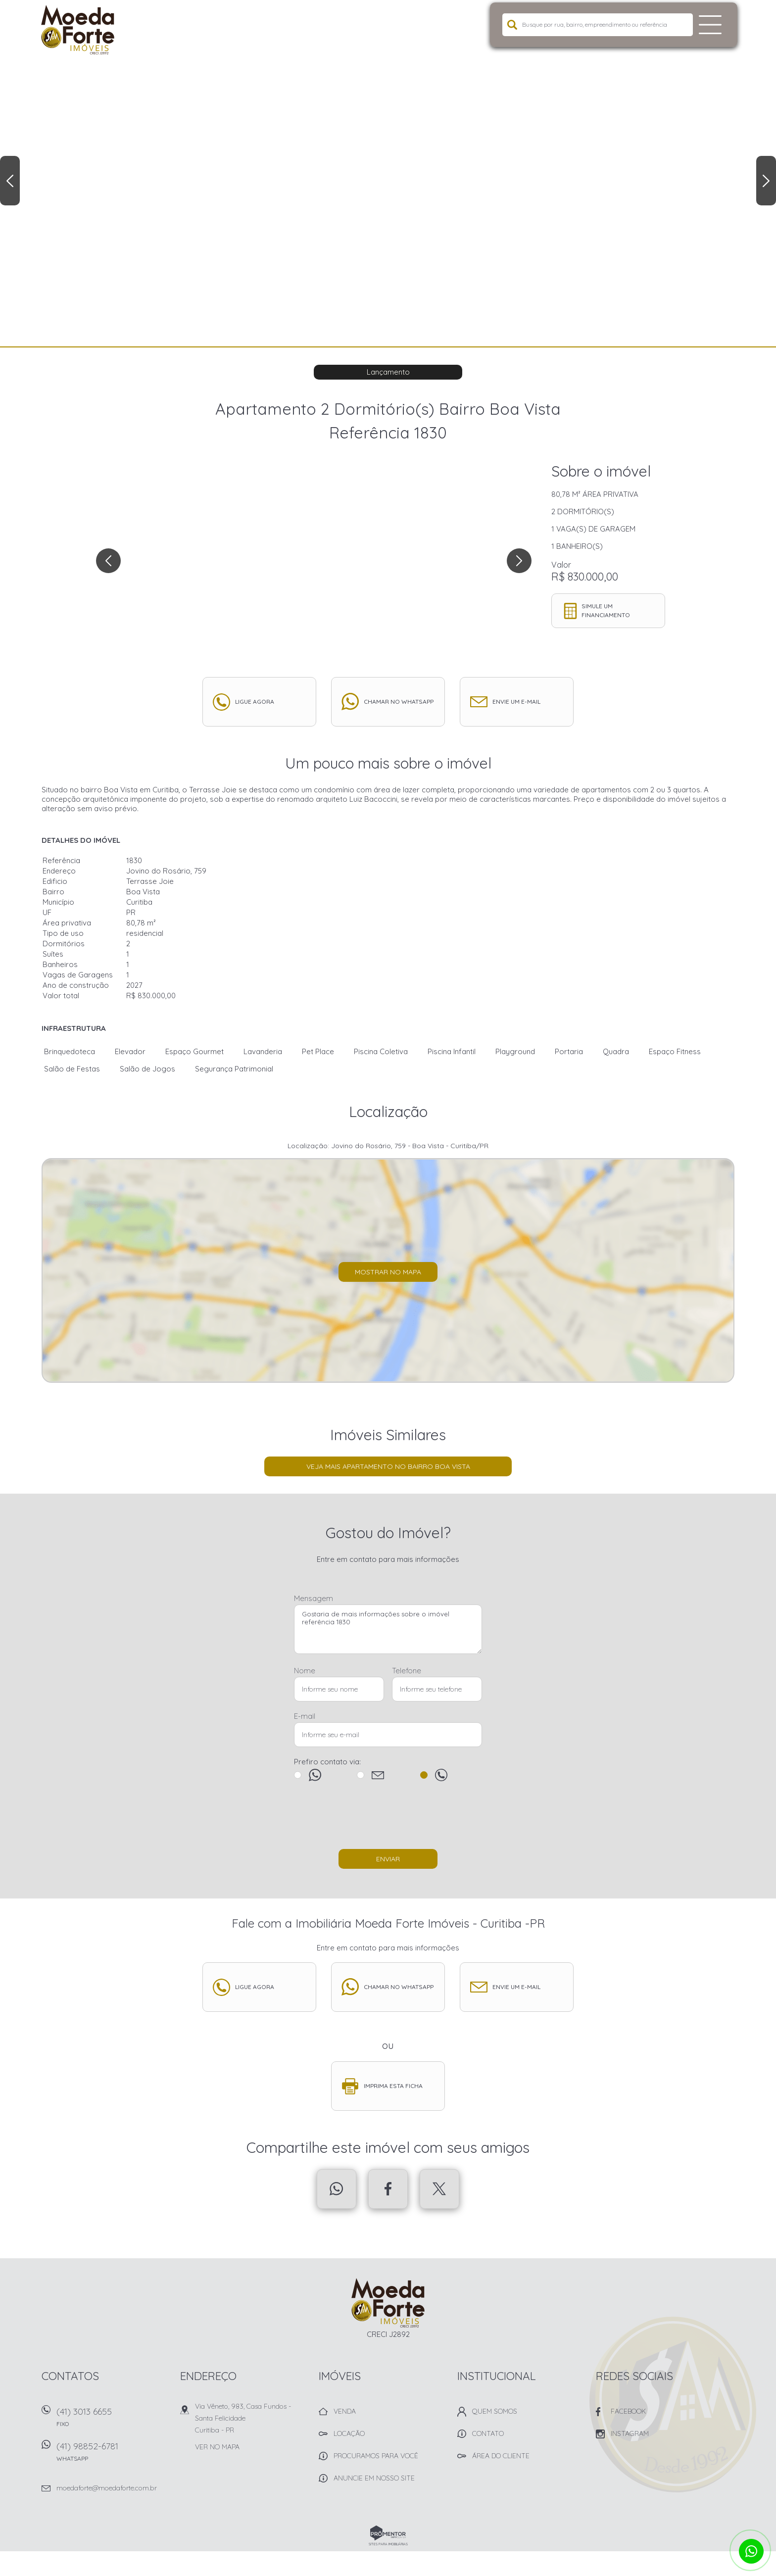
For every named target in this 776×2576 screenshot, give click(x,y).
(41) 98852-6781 (113, 2455)
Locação (349, 2433)
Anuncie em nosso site (374, 2478)
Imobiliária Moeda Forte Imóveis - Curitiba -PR (388, 2303)
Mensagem (313, 1598)
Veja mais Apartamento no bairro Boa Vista (388, 1466)
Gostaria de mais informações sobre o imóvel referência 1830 (388, 1629)
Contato (488, 2433)
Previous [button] (10, 180)
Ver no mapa (217, 2446)
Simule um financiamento (606, 610)
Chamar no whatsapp (399, 701)
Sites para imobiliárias (388, 2544)
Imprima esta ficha (393, 2086)
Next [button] (766, 180)
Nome (304, 1670)
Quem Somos (494, 2411)
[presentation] (388, 1820)
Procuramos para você (376, 2455)
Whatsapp (336, 2189)
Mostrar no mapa (388, 1271)
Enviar (388, 1858)
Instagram (630, 2433)
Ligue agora (254, 701)
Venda (345, 2411)
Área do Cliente (501, 2455)
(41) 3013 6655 (113, 2420)
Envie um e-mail (516, 701)
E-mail (304, 1716)
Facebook (388, 2189)
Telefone (406, 1670)
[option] (388, 173)
